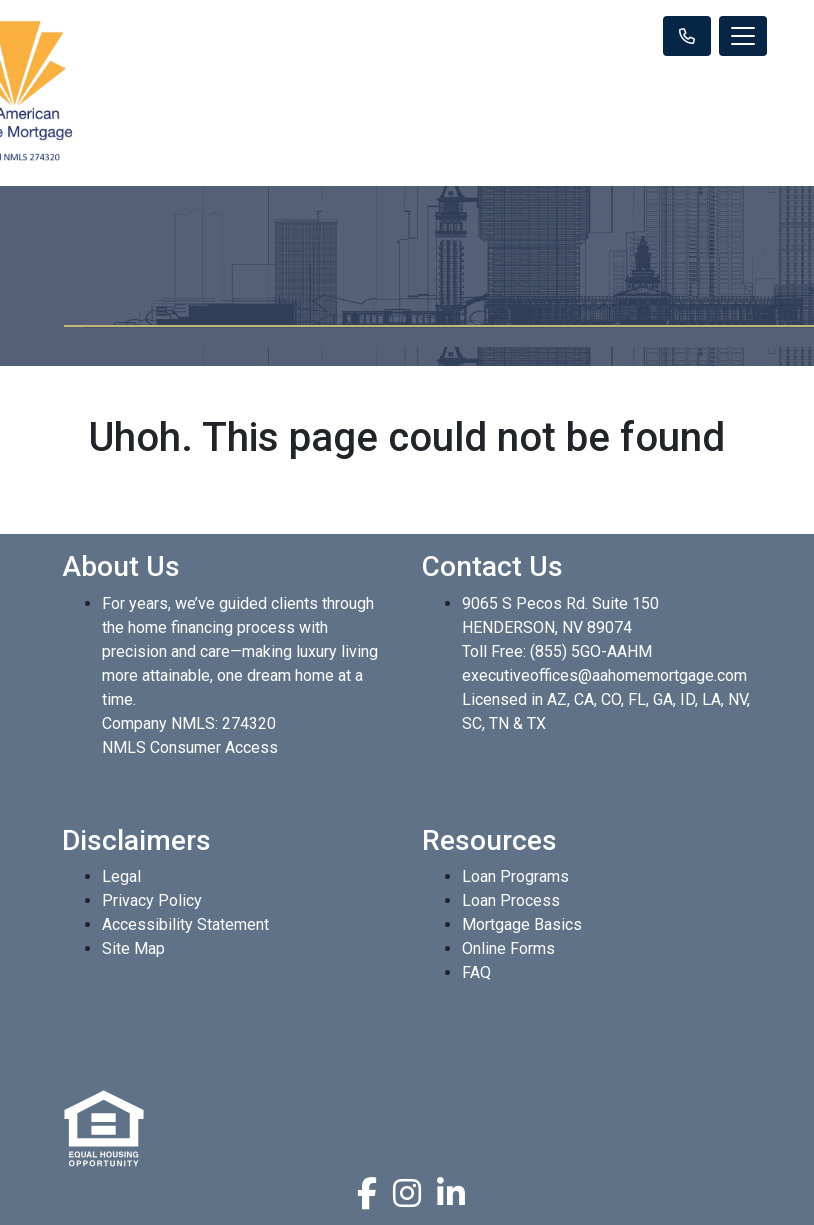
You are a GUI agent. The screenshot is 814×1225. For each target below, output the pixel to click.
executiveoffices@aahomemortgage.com (604, 675)
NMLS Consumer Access (190, 747)
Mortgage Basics (522, 924)
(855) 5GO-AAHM (591, 651)
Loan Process (511, 900)
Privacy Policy (152, 900)
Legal (121, 876)
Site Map (133, 948)
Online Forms (508, 948)
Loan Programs (515, 876)
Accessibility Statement (185, 924)
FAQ (476, 972)
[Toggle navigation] (743, 36)
